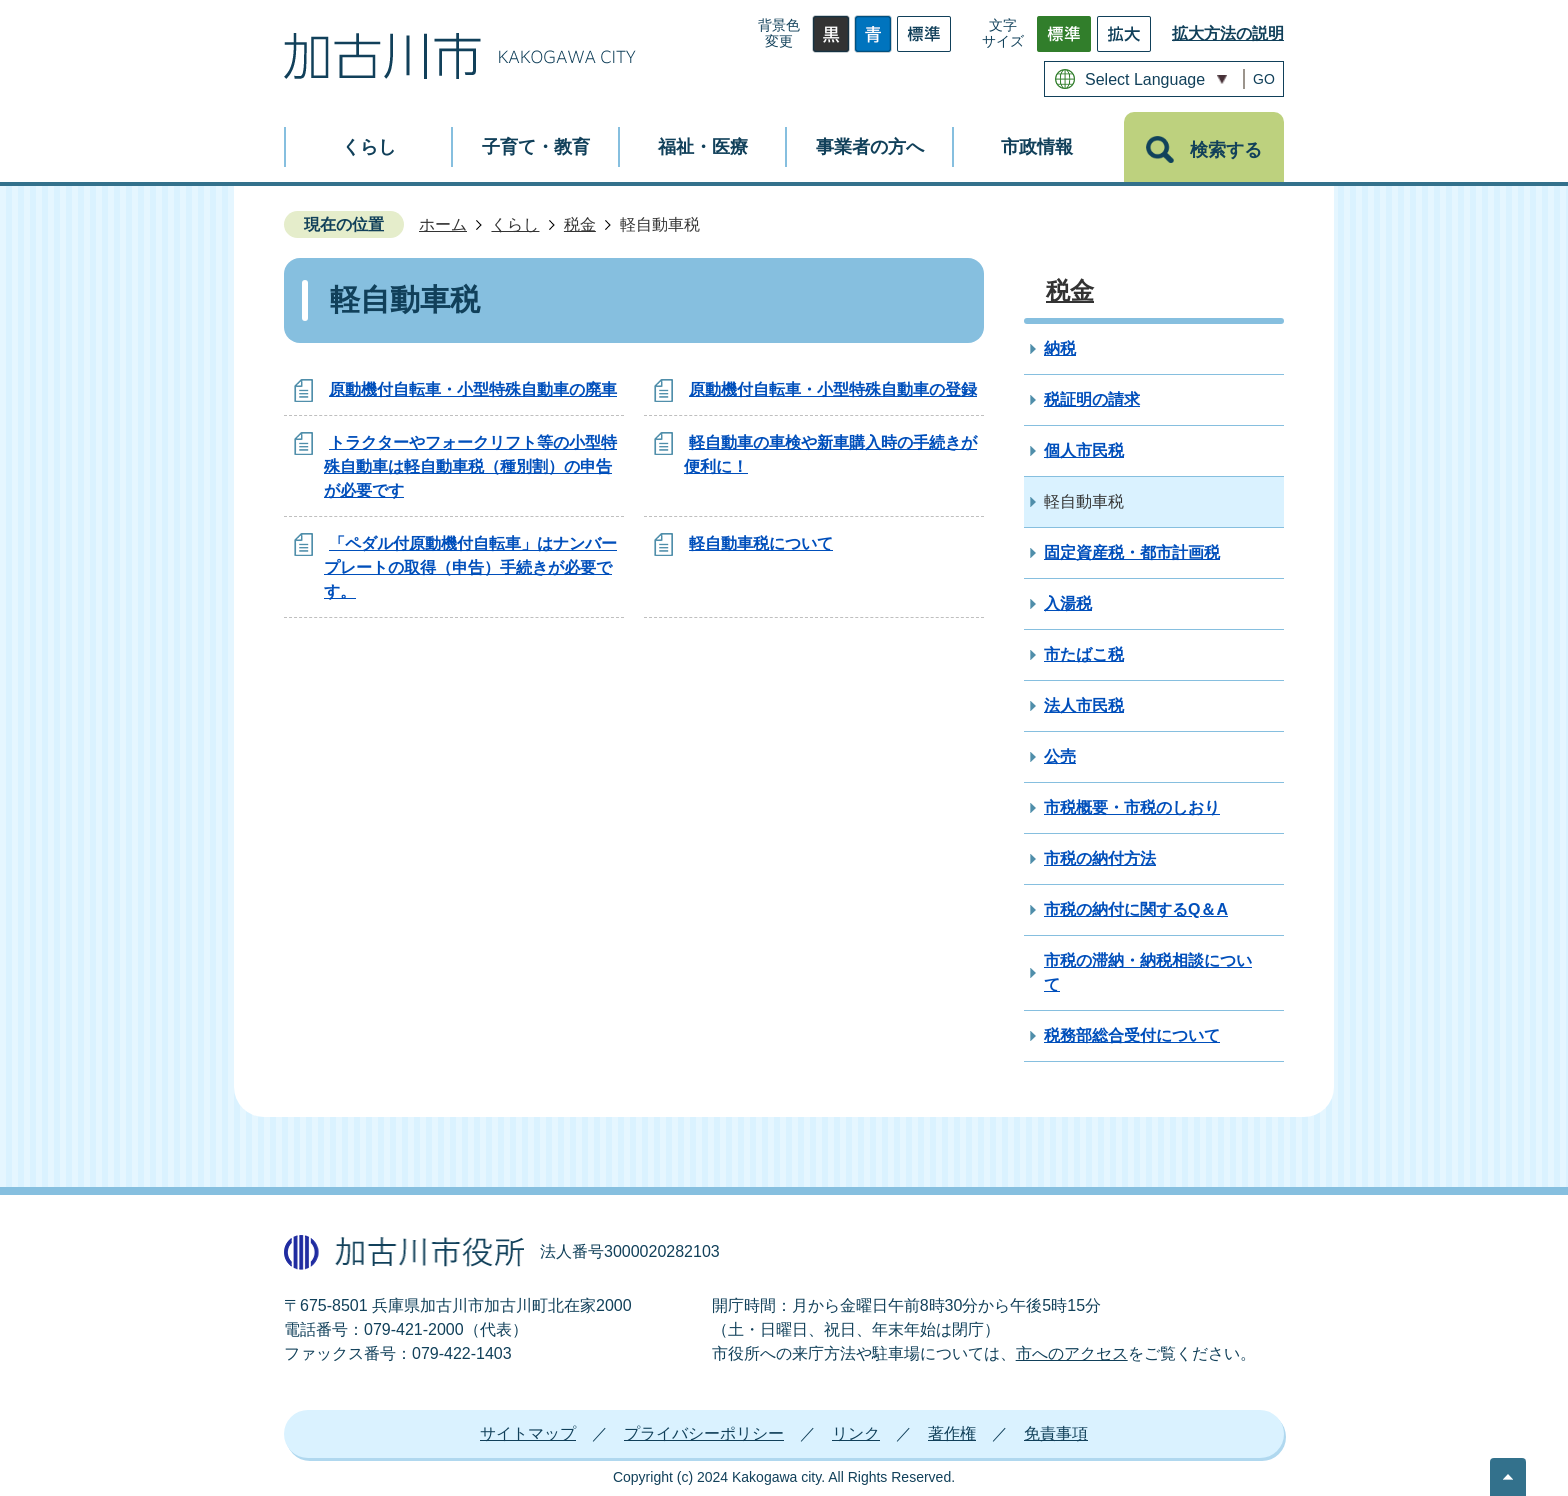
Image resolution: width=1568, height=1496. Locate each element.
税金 (580, 224)
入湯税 (1068, 603)
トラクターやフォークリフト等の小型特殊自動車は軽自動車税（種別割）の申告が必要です (470, 466)
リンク (856, 1433)
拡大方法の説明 (1228, 33)
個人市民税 (1084, 450)
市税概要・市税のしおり (1132, 807)
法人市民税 (1084, 705)
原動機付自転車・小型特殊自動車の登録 (833, 389)
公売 (1060, 756)
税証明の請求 (1092, 399)
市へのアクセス (1072, 1353)
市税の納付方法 (1100, 858)
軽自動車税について (761, 543)
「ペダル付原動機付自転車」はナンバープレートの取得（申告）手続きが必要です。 (470, 567)
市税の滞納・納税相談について (1148, 972)
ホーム (443, 224)
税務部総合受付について (1132, 1035)
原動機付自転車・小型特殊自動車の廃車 (473, 389)
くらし (515, 224)
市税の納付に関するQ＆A (1136, 909)
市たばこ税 (1084, 654)
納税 (1060, 348)
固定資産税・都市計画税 (1132, 552)
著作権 (952, 1433)
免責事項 (1056, 1433)
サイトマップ (528, 1433)
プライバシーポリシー (704, 1433)
